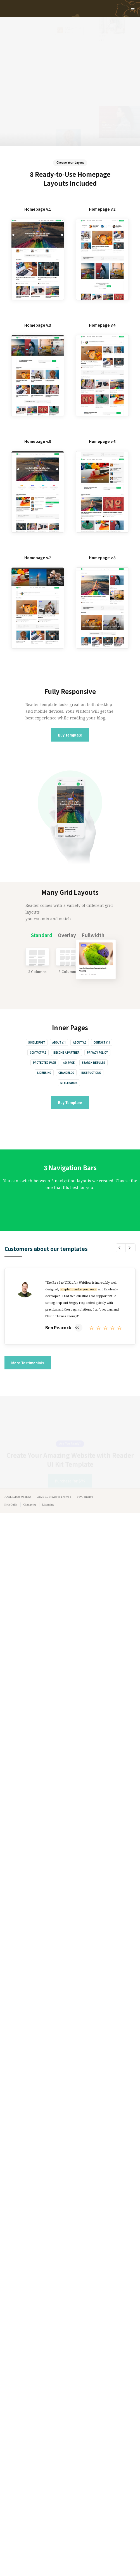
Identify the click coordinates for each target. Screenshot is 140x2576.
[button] (121, 1247)
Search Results (93, 1062)
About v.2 (79, 1042)
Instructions (91, 1072)
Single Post (36, 1042)
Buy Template (70, 734)
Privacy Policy (97, 1052)
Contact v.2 (38, 1052)
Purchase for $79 (70, 1456)
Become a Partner (66, 1052)
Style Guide (68, 1082)
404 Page (69, 1062)
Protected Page (44, 1062)
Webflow (26, 1496)
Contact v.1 (102, 1042)
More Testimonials (27, 1362)
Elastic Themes (61, 1496)
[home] (61, 8)
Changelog (66, 1072)
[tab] (41, 935)
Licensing (44, 1072)
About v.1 (59, 1042)
